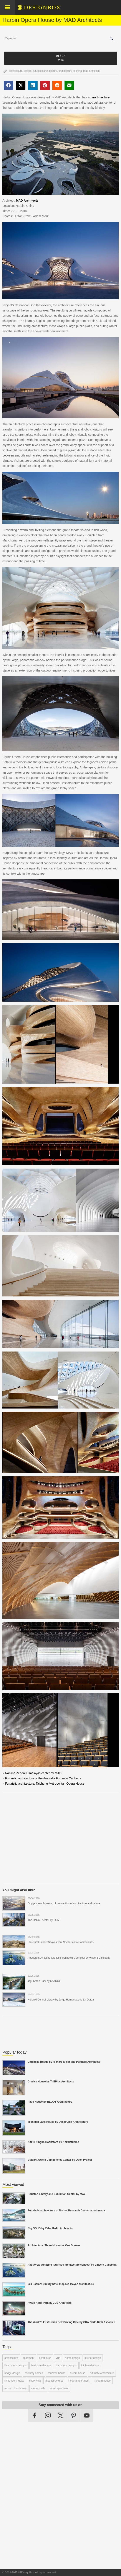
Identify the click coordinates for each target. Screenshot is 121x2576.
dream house (77, 2373)
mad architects (91, 70)
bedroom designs (41, 2365)
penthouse (45, 2357)
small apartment (59, 2388)
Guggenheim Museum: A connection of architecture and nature (64, 1903)
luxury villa (35, 2380)
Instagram (47, 2415)
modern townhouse (15, 2388)
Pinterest (73, 2415)
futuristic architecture (45, 70)
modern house (102, 2380)
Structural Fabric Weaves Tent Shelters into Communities (61, 1942)
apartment (28, 2357)
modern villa (38, 2388)
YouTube (86, 2415)
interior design (93, 2357)
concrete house (56, 2373)
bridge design (12, 2373)
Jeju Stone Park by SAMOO (44, 1981)
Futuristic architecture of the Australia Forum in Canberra (43, 1778)
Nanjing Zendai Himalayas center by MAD (33, 1773)
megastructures (54, 2380)
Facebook (34, 2415)
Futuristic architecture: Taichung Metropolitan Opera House (44, 1783)
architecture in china (70, 70)
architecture (11, 2357)
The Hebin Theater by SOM (44, 1920)
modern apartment (78, 2380)
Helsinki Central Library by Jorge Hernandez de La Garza (61, 1999)
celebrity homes (34, 2373)
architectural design (20, 70)
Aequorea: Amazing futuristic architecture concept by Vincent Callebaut (68, 1957)
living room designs (15, 2365)
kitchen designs (90, 2365)
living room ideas (14, 2380)
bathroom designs (66, 2365)
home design (72, 2357)
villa (58, 2357)
